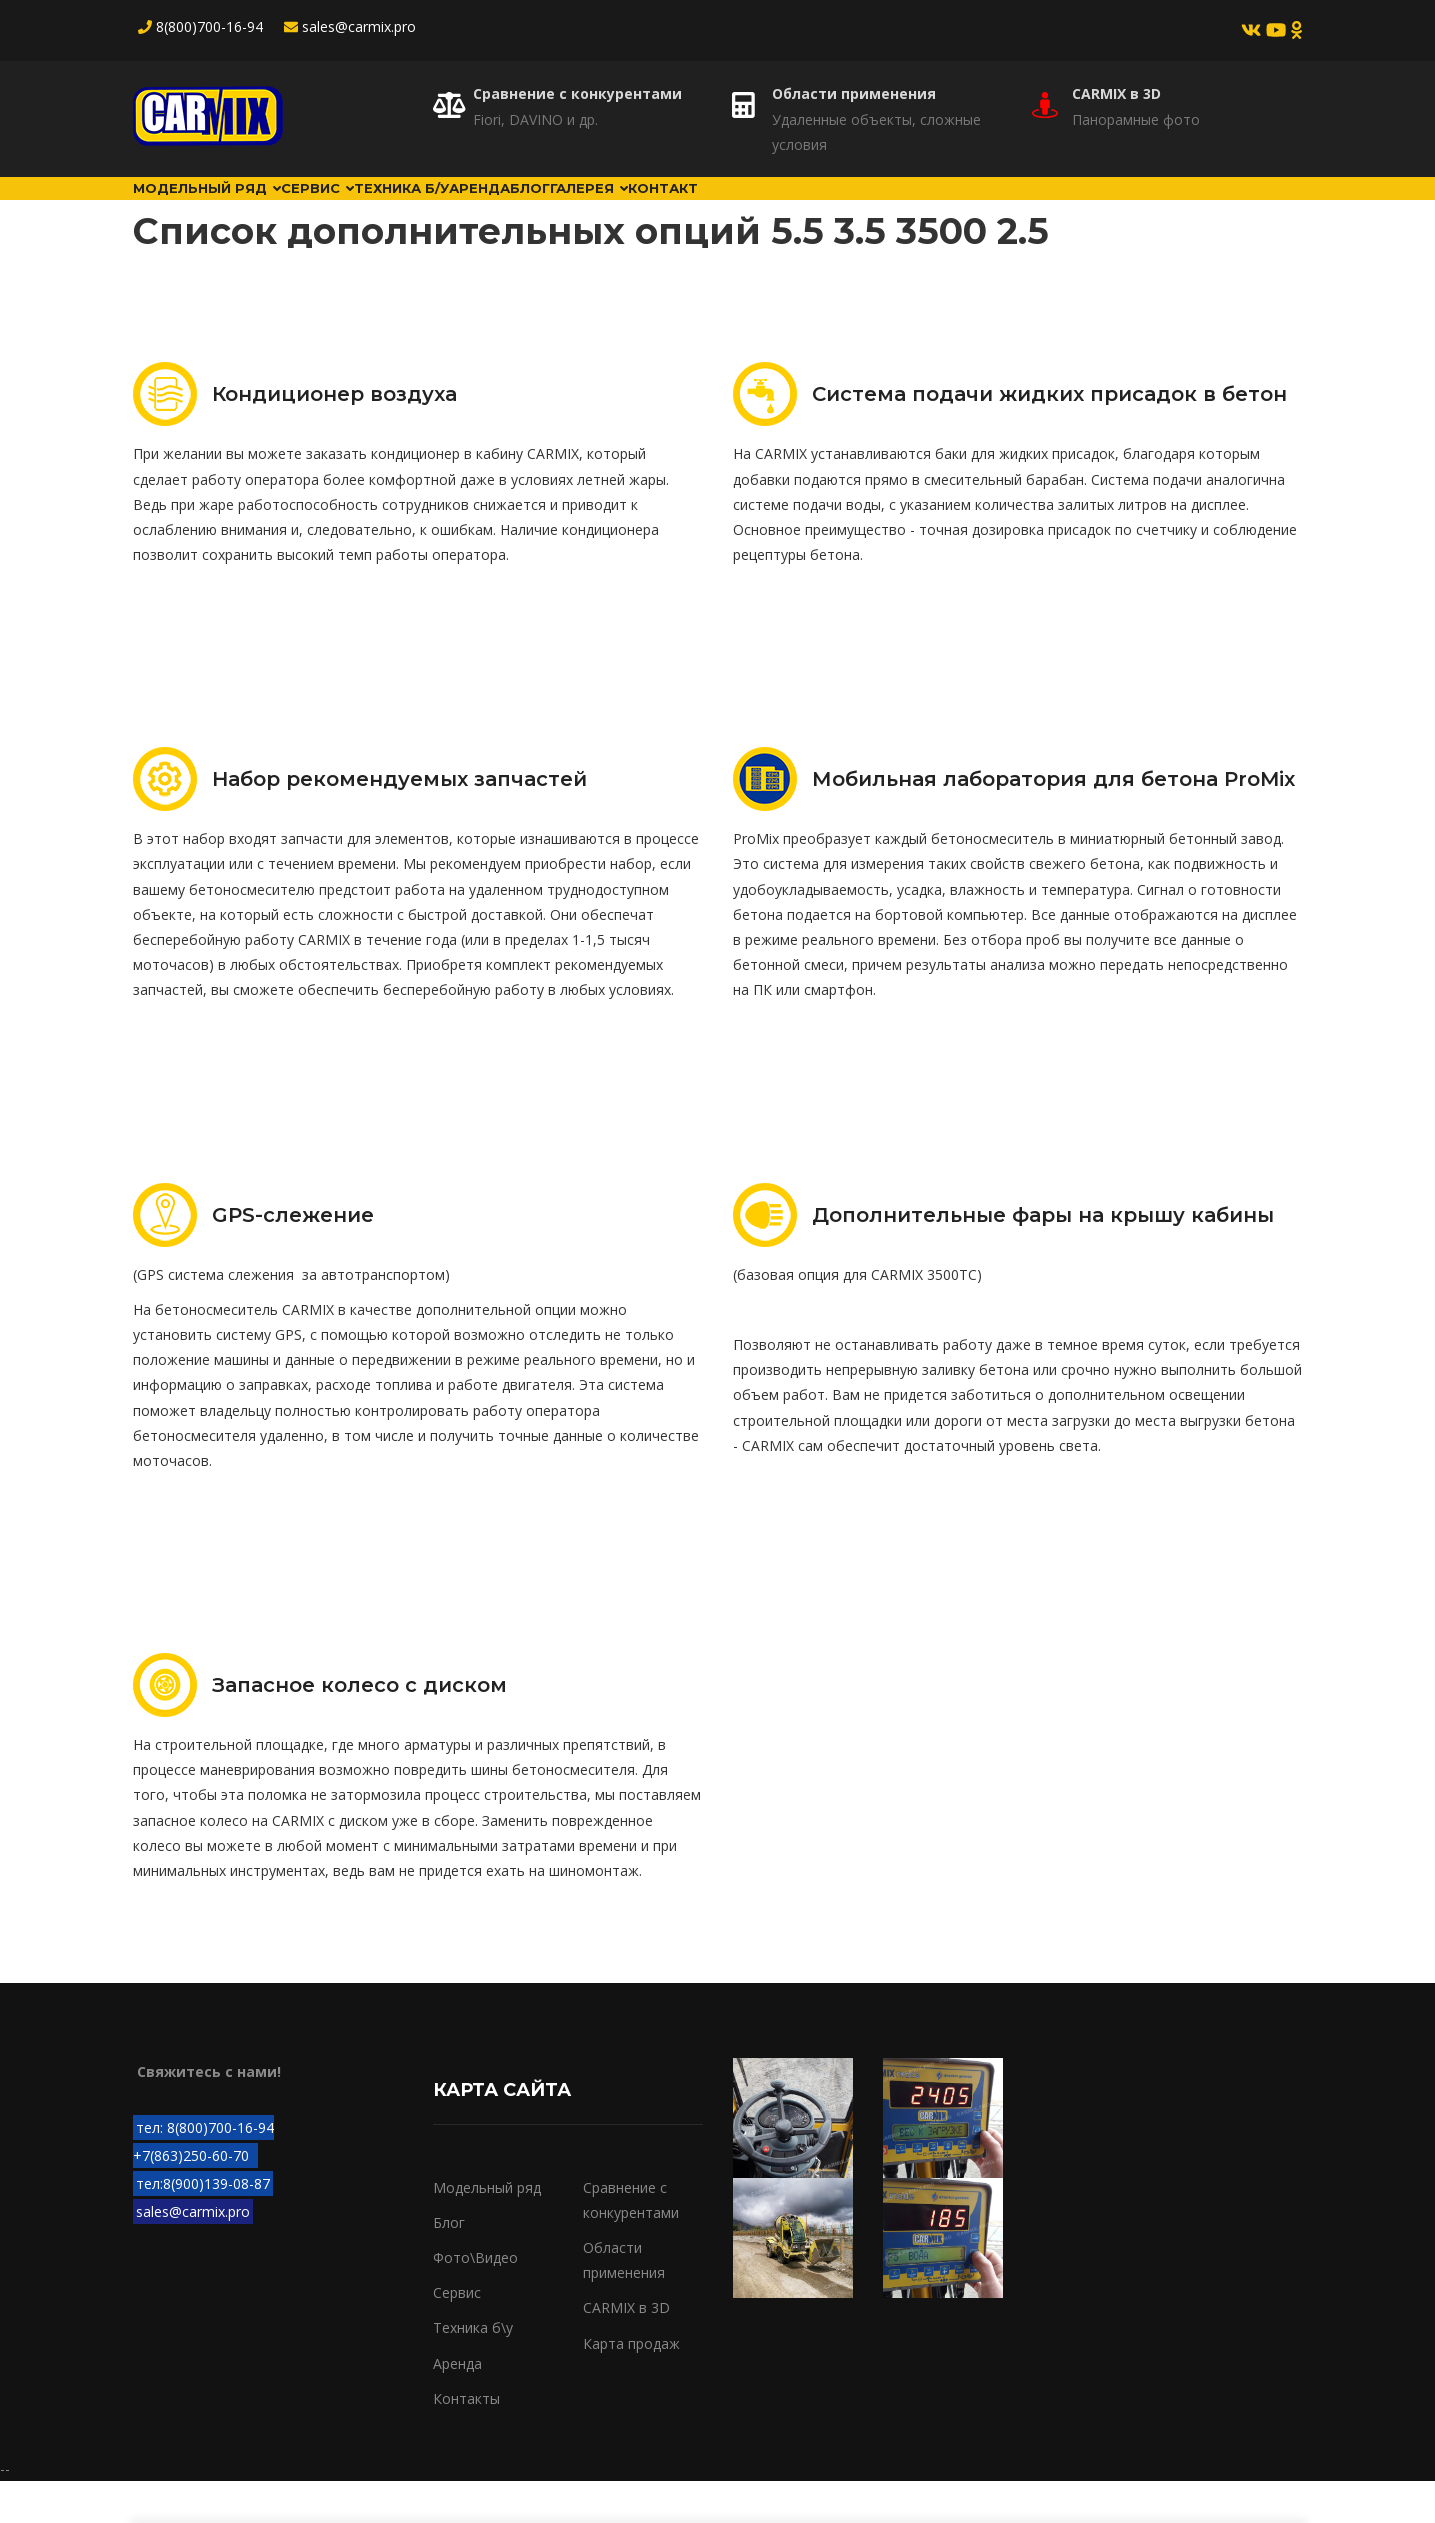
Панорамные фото (1136, 119)
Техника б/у (506, 209)
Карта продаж (631, 2384)
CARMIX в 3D (1116, 93)
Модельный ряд (229, 209)
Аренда (624, 209)
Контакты (466, 2440)
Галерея (813, 209)
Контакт (927, 209)
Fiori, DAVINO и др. (535, 119)
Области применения (854, 93)
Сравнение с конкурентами (577, 93)
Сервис (381, 209)
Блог (714, 209)
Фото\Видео (475, 2299)
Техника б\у (473, 2369)
